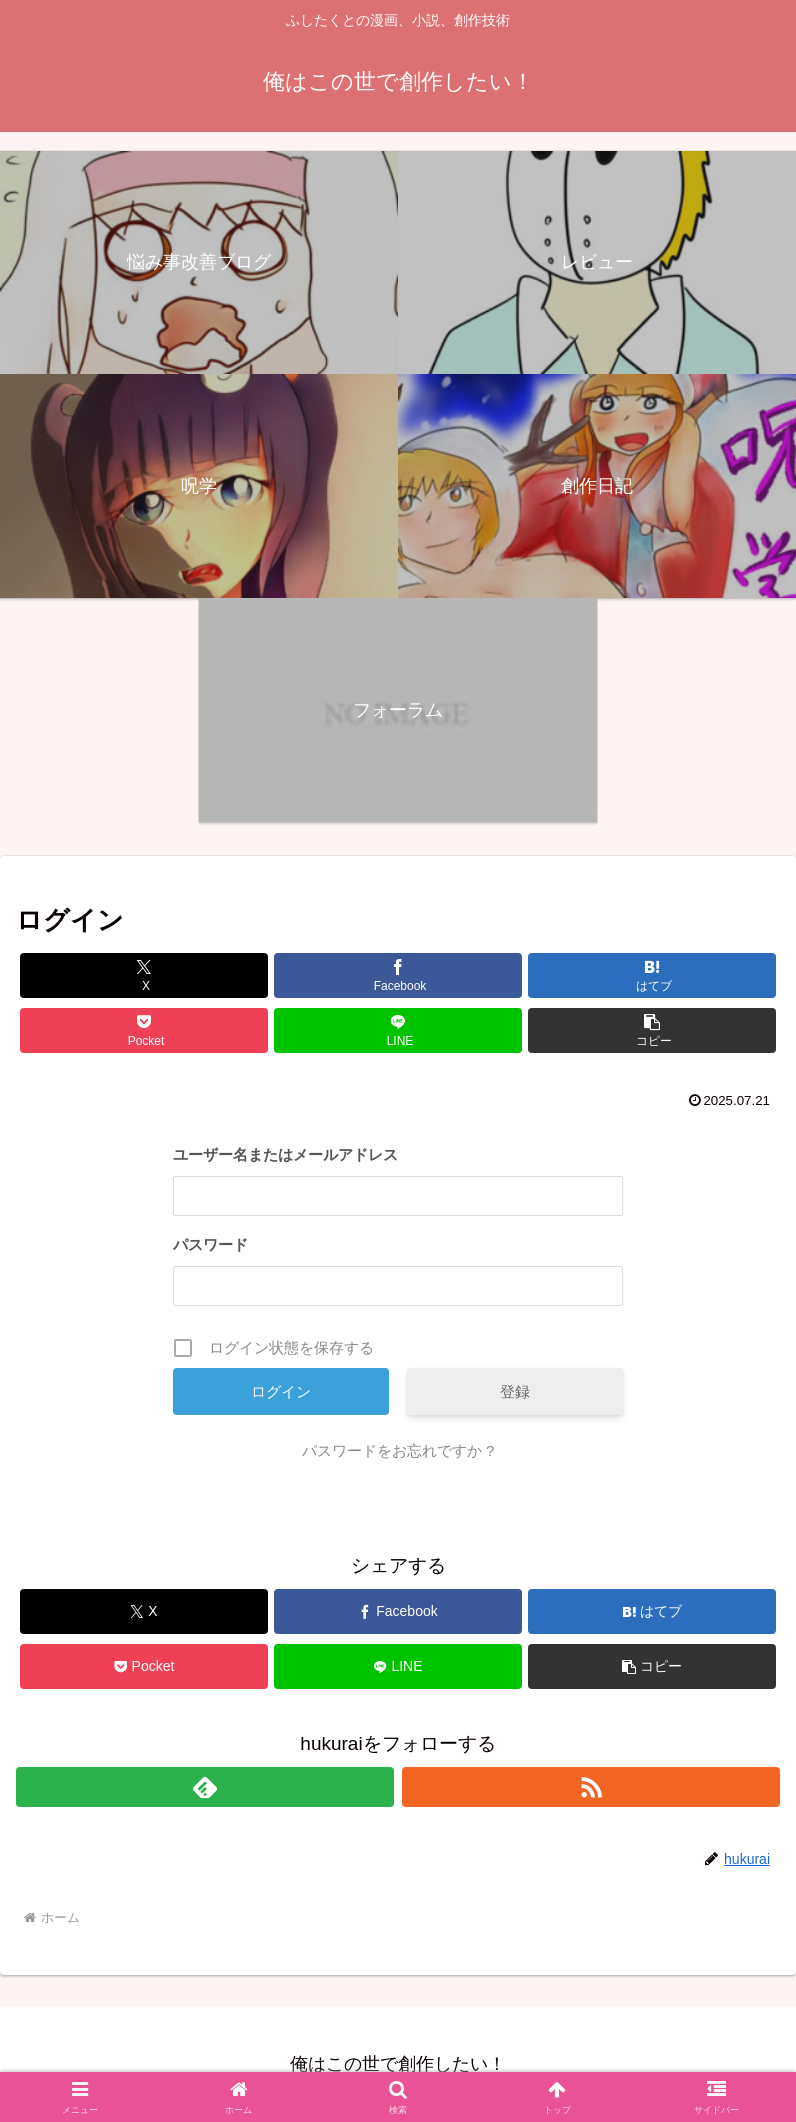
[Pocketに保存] (144, 1030)
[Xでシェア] (144, 975)
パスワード (210, 1244)
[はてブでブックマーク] (652, 975)
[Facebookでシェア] (398, 975)
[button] (652, 1030)
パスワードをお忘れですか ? (398, 1450)
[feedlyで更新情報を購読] (205, 1787)
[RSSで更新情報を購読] (591, 1787)
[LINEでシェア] (398, 1030)
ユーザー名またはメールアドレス (285, 1154)
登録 (515, 1391)
